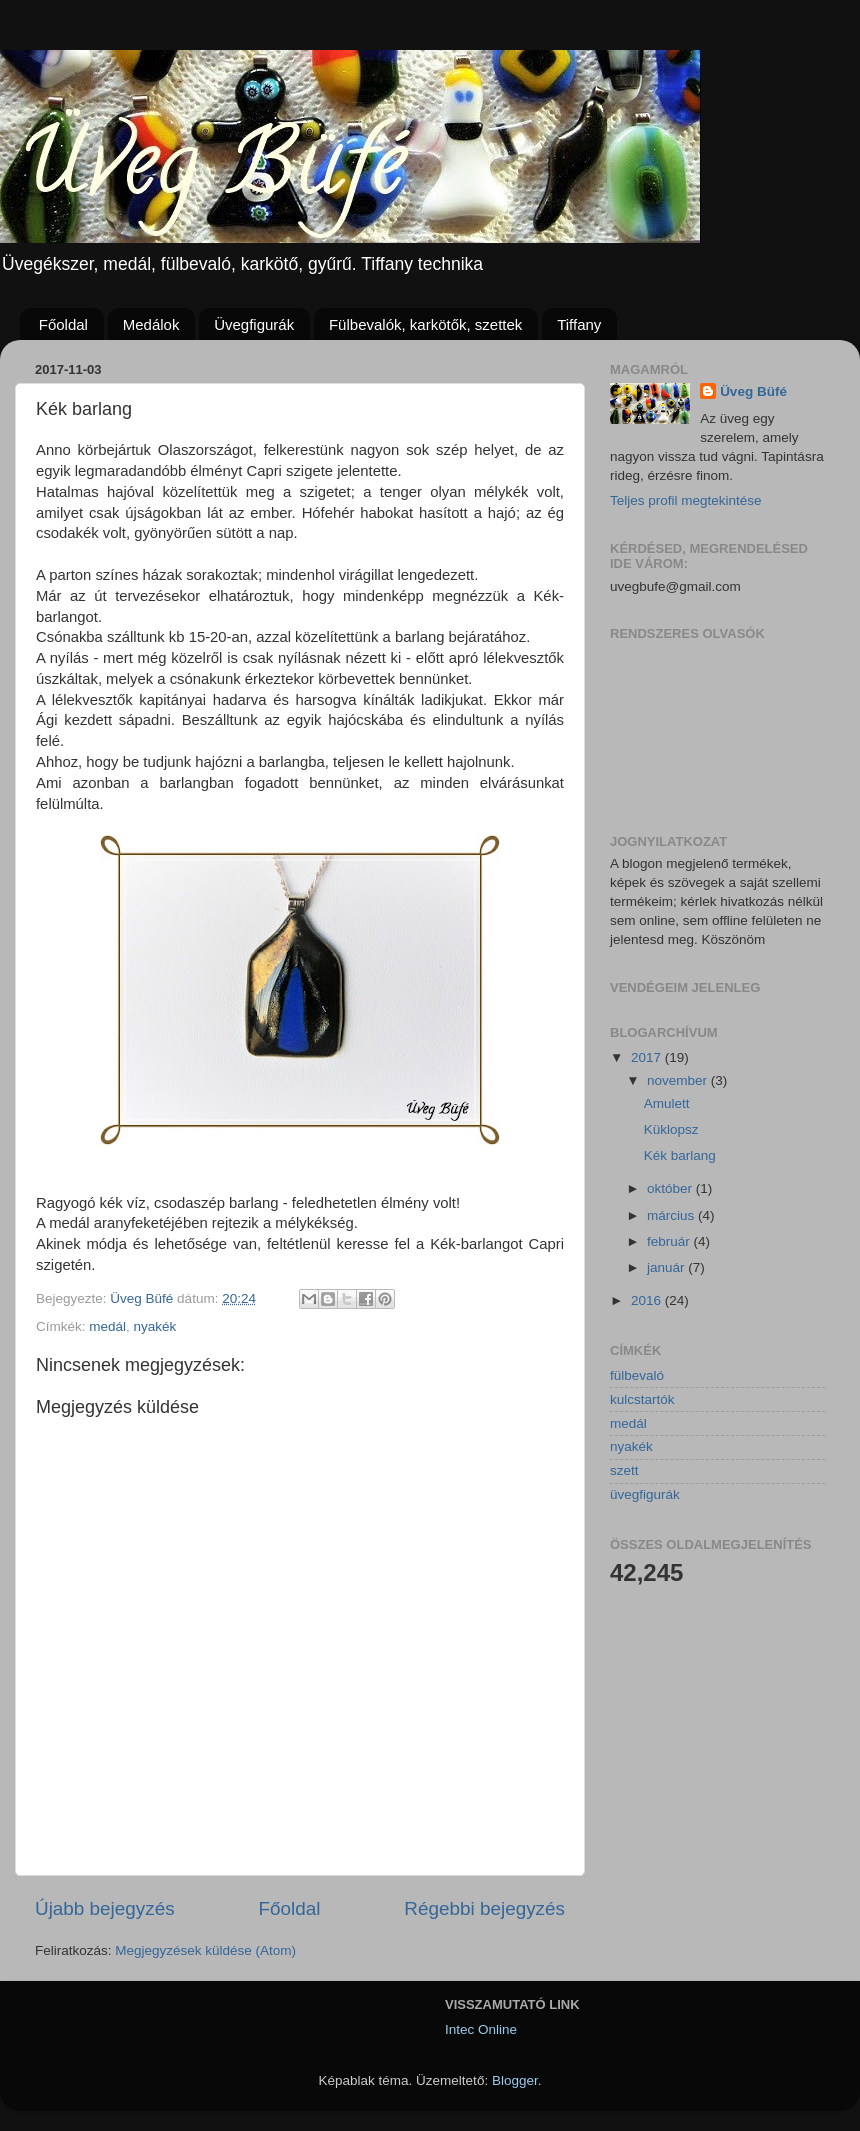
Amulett (667, 1103)
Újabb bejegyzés (105, 1908)
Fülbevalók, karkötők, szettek (425, 324)
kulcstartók (642, 1399)
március (672, 1215)
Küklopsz (671, 1129)
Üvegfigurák (254, 324)
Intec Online (481, 2029)
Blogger (515, 2080)
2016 (648, 1300)
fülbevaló (637, 1375)
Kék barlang (680, 1155)
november (679, 1080)
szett (624, 1470)
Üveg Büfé (753, 391)
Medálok (151, 324)
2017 (648, 1057)
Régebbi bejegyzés (484, 1908)
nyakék (155, 1326)
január (667, 1267)
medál (107, 1326)
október (671, 1188)
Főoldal (63, 324)
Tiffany (579, 324)
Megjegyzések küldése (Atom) (205, 1950)
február (670, 1241)
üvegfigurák (645, 1494)
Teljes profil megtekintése (686, 500)
